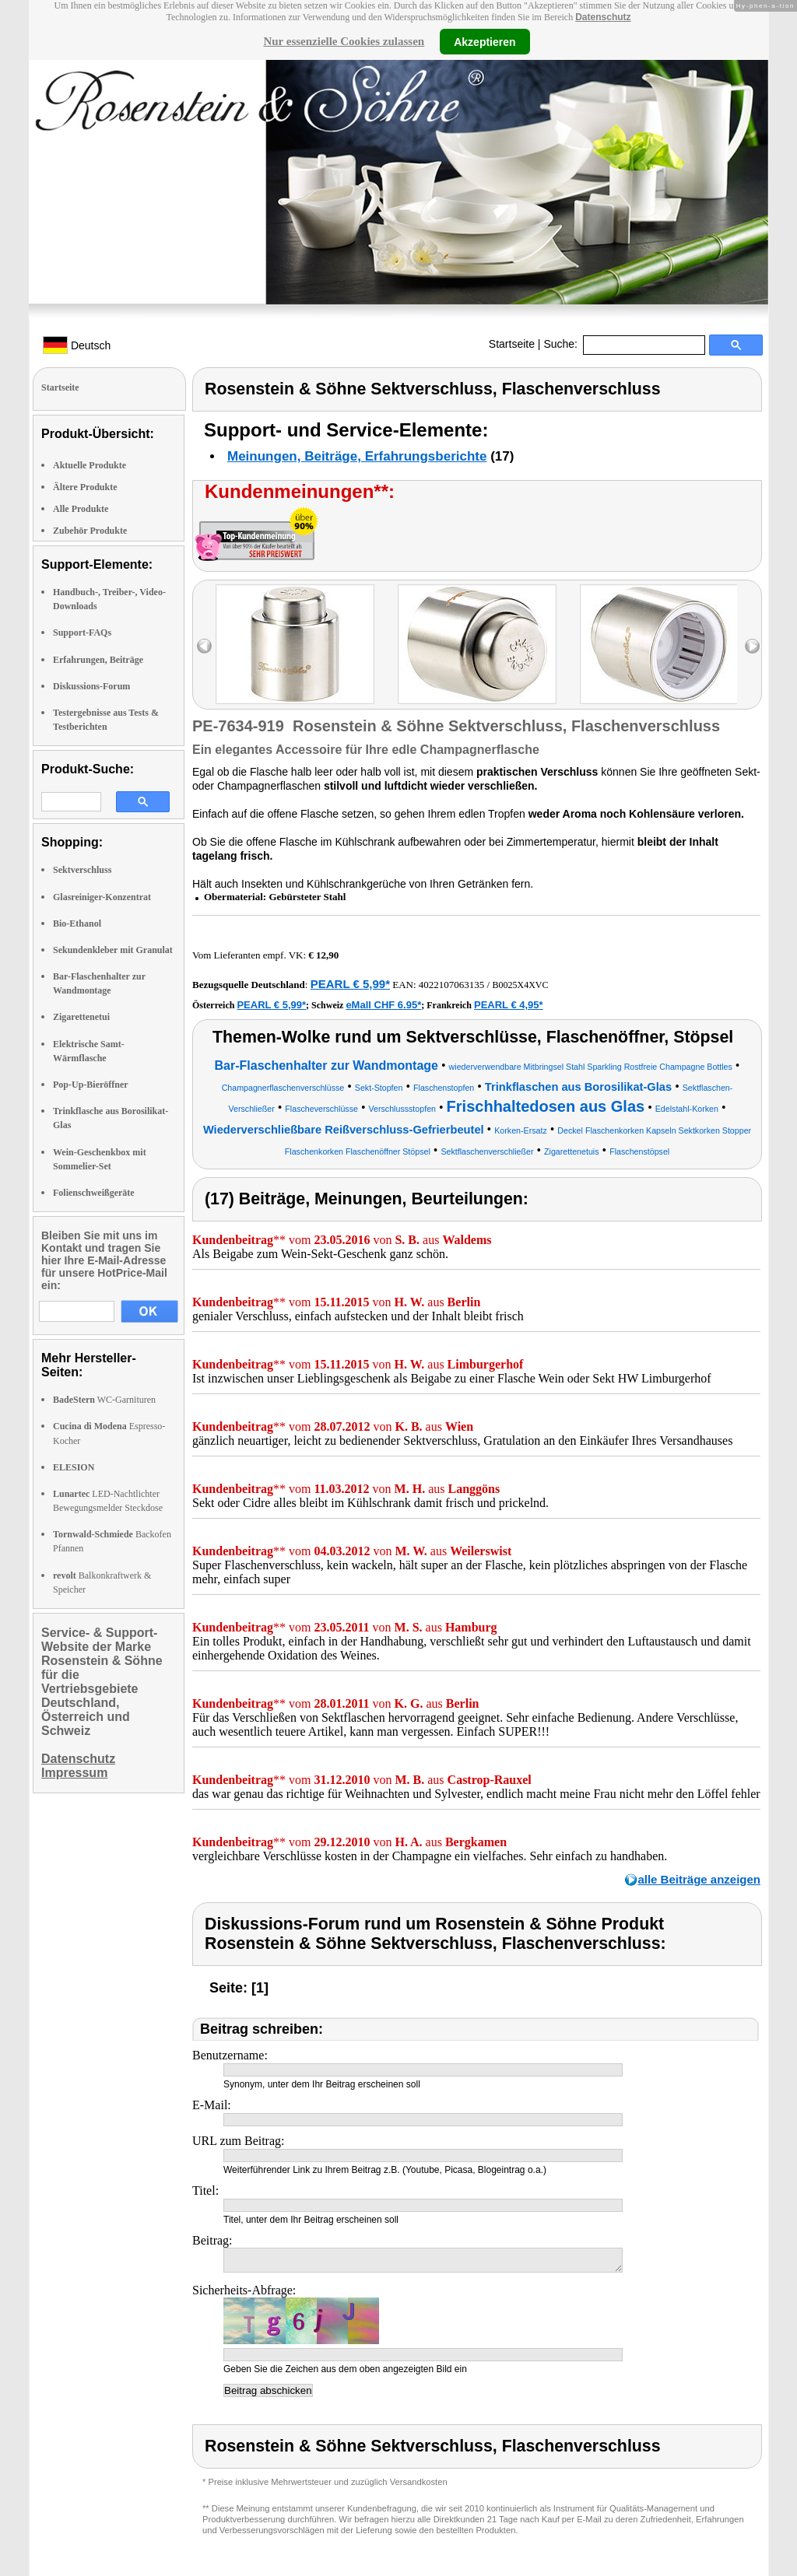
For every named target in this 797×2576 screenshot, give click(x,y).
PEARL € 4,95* (508, 1005)
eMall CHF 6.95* (383, 1005)
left (204, 646)
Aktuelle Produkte (89, 465)
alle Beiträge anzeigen (698, 1879)
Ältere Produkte (85, 487)
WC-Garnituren (104, 1399)
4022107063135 (452, 984)
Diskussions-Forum (91, 686)
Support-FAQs (82, 632)
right (752, 646)
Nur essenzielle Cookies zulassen (343, 41)
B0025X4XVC (520, 985)
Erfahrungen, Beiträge (98, 659)
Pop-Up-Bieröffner (90, 1084)
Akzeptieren (484, 41)
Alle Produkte (80, 508)
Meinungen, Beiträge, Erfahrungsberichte (356, 456)
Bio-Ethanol (77, 923)
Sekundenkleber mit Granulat (113, 950)
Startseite (512, 344)
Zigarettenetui (81, 1016)
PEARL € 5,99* (350, 983)
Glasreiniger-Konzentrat (102, 897)
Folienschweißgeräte (94, 1192)
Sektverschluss (82, 869)
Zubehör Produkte (90, 530)
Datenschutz (602, 17)
